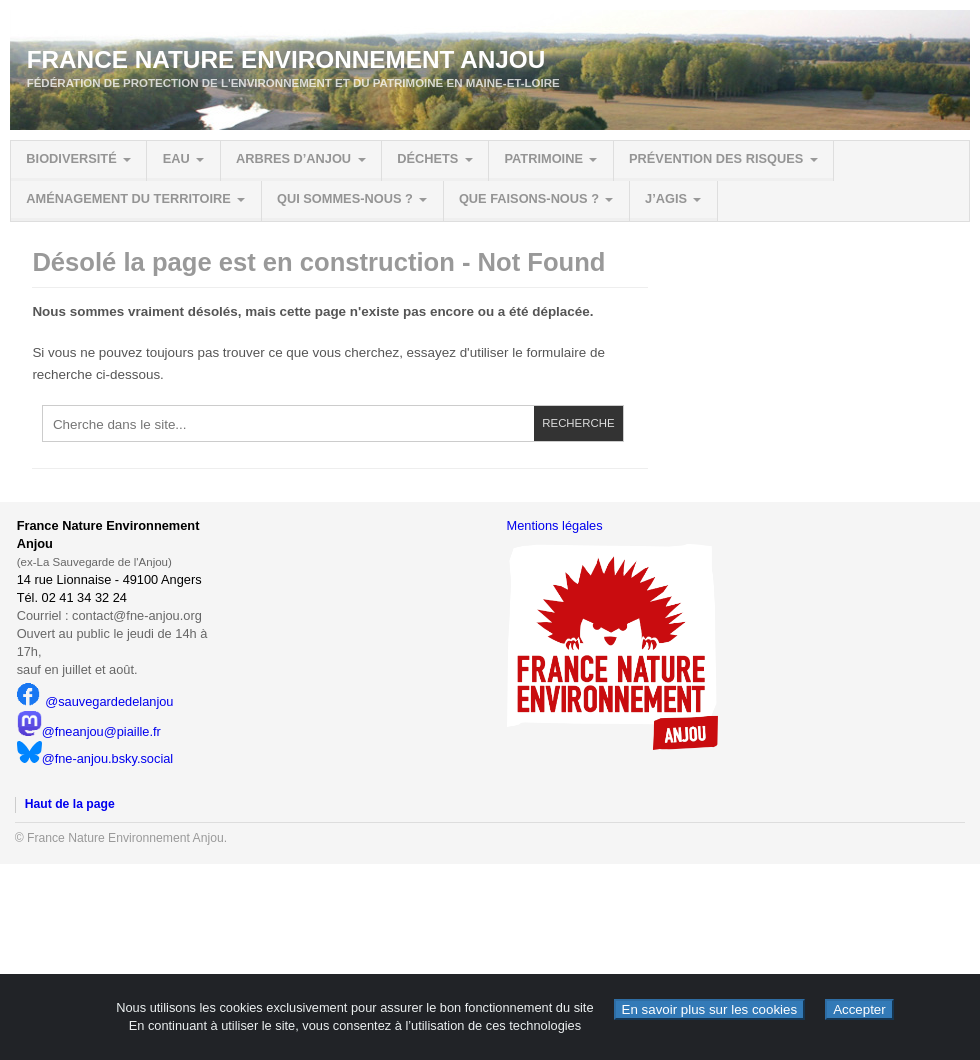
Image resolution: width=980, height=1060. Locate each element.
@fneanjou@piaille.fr (89, 731)
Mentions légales (555, 525)
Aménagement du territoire (128, 198)
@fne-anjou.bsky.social (95, 758)
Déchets (427, 158)
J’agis (666, 198)
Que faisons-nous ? (529, 198)
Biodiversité (71, 158)
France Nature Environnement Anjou (286, 59)
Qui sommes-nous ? (345, 198)
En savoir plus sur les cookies (710, 1009)
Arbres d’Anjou (293, 158)
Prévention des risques (716, 158)
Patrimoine (543, 158)
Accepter (859, 1009)
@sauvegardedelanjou (95, 701)
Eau (176, 158)
